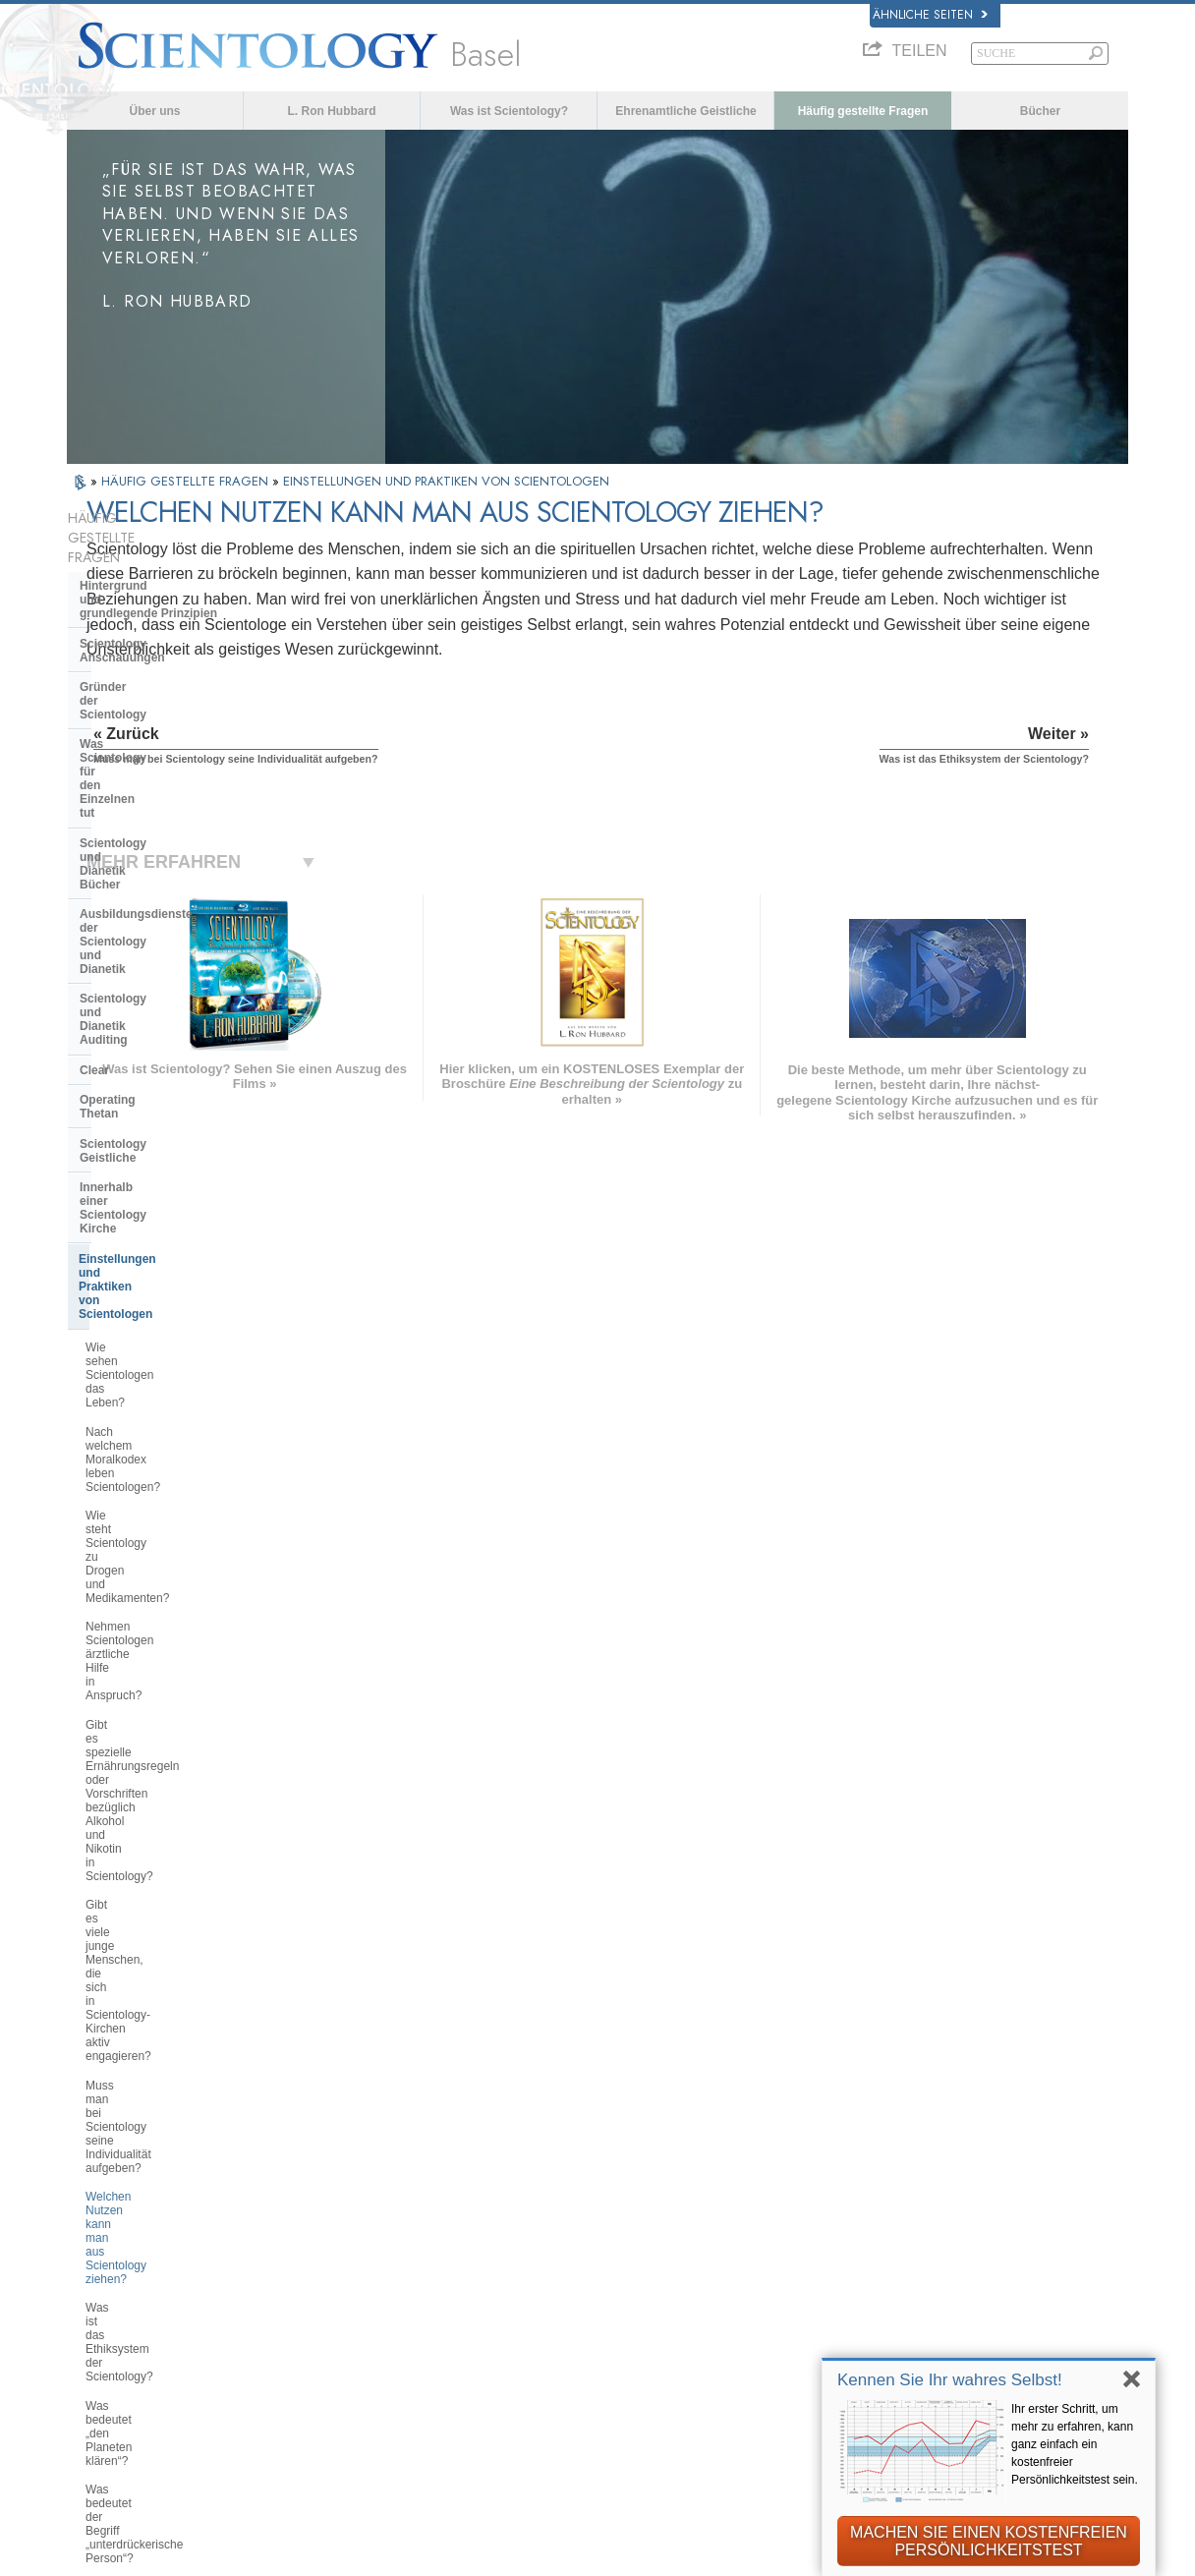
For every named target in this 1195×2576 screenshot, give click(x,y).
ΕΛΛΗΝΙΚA (329, 2290)
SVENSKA (326, 2230)
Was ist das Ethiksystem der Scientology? (159, 1353)
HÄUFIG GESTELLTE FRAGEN (186, 481)
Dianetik (862, 2195)
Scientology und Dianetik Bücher (172, 694)
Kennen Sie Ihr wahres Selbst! (949, 2380)
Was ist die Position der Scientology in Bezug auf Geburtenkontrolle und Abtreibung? (176, 1758)
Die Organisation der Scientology (172, 1835)
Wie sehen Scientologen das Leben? (160, 985)
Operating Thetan (128, 826)
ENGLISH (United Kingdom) (162, 2209)
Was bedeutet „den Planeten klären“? (160, 1396)
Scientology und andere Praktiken (174, 1805)
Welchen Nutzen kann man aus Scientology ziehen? (167, 1311)
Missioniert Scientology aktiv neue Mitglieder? (174, 1580)
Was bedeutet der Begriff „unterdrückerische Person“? (159, 1439)
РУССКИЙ (108, 2315)
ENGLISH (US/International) (163, 2190)
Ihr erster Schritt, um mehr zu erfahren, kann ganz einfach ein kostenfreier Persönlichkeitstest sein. (1074, 2444)
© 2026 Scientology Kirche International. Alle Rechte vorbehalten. (270, 2554)
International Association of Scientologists (921, 2355)
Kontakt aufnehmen (611, 2336)
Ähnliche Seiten (930, 15)
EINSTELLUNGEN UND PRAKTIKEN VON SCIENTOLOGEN (446, 481)
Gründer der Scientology (149, 620)
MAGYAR (323, 2190)
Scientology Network (900, 2215)
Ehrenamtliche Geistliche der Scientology (926, 2319)
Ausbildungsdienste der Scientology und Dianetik (150, 730)
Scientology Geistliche (143, 857)
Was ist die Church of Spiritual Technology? (165, 1932)
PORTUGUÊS (336, 2331)
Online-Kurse (592, 2296)
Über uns (154, 111)
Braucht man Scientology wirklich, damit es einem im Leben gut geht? (177, 1623)
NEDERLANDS (122, 2356)
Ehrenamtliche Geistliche (685, 111)
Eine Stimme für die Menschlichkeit (660, 2215)
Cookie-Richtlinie (757, 2554)
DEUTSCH (109, 2376)
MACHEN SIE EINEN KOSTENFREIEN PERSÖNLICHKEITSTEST (988, 2541)
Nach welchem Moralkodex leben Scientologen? (172, 1028)
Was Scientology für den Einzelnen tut (148, 656)
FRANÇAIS (110, 2250)
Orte (565, 2357)
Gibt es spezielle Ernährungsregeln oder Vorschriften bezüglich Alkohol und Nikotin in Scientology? (177, 1162)
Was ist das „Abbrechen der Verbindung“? (158, 1481)
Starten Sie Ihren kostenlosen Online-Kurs (953, 2283)
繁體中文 (102, 2335)
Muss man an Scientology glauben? (152, 1666)
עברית (100, 2272)
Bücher (1040, 111)
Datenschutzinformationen (611, 2554)
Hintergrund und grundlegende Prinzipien (148, 553)
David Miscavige (887, 2255)
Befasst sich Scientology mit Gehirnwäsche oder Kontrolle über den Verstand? (174, 1531)
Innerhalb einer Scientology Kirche (157, 893)
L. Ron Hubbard (332, 111)
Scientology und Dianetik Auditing (175, 766)
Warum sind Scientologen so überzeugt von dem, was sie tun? (171, 1708)
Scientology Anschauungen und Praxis (670, 2195)
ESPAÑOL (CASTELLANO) (376, 2270)
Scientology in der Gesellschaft (168, 1998)
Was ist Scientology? (509, 111)
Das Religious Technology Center (173, 1895)
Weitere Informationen (620, 2316)
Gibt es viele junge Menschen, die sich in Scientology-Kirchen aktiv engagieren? (173, 1218)
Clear (94, 797)
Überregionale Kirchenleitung (162, 1865)
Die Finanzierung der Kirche (158, 1968)
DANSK (99, 2230)
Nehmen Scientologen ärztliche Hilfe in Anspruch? (167, 1112)
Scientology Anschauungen (157, 591)
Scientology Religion (900, 2235)
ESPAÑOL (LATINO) (356, 2250)
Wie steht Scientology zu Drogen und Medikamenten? (170, 1070)
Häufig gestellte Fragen (863, 111)
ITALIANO (325, 2311)
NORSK (318, 2209)
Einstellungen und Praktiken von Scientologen (170, 937)
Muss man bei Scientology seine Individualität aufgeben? (170, 1269)
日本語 (96, 2295)
